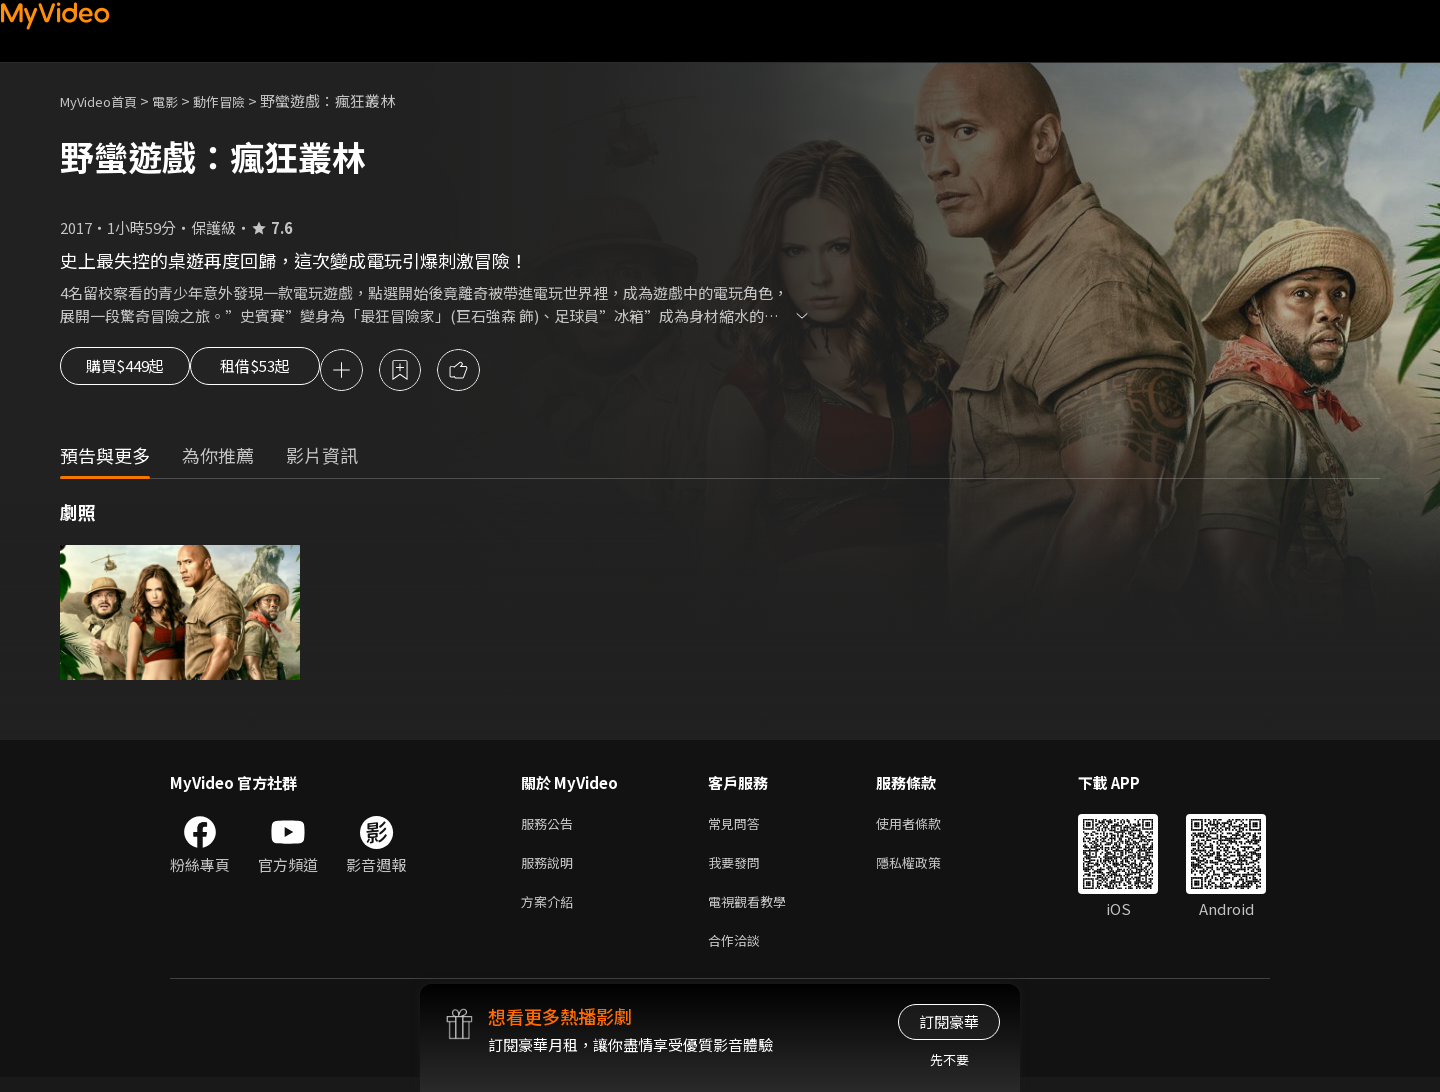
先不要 (949, 1059)
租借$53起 (287, 372)
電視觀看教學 (753, 911)
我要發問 (738, 869)
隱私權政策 (925, 869)
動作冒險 (241, 100)
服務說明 (551, 869)
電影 (181, 100)
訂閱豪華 (949, 1021)
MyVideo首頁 (105, 100)
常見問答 (738, 827)
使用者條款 (925, 827)
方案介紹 (551, 911)
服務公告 (551, 827)
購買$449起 (132, 372)
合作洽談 (738, 953)
